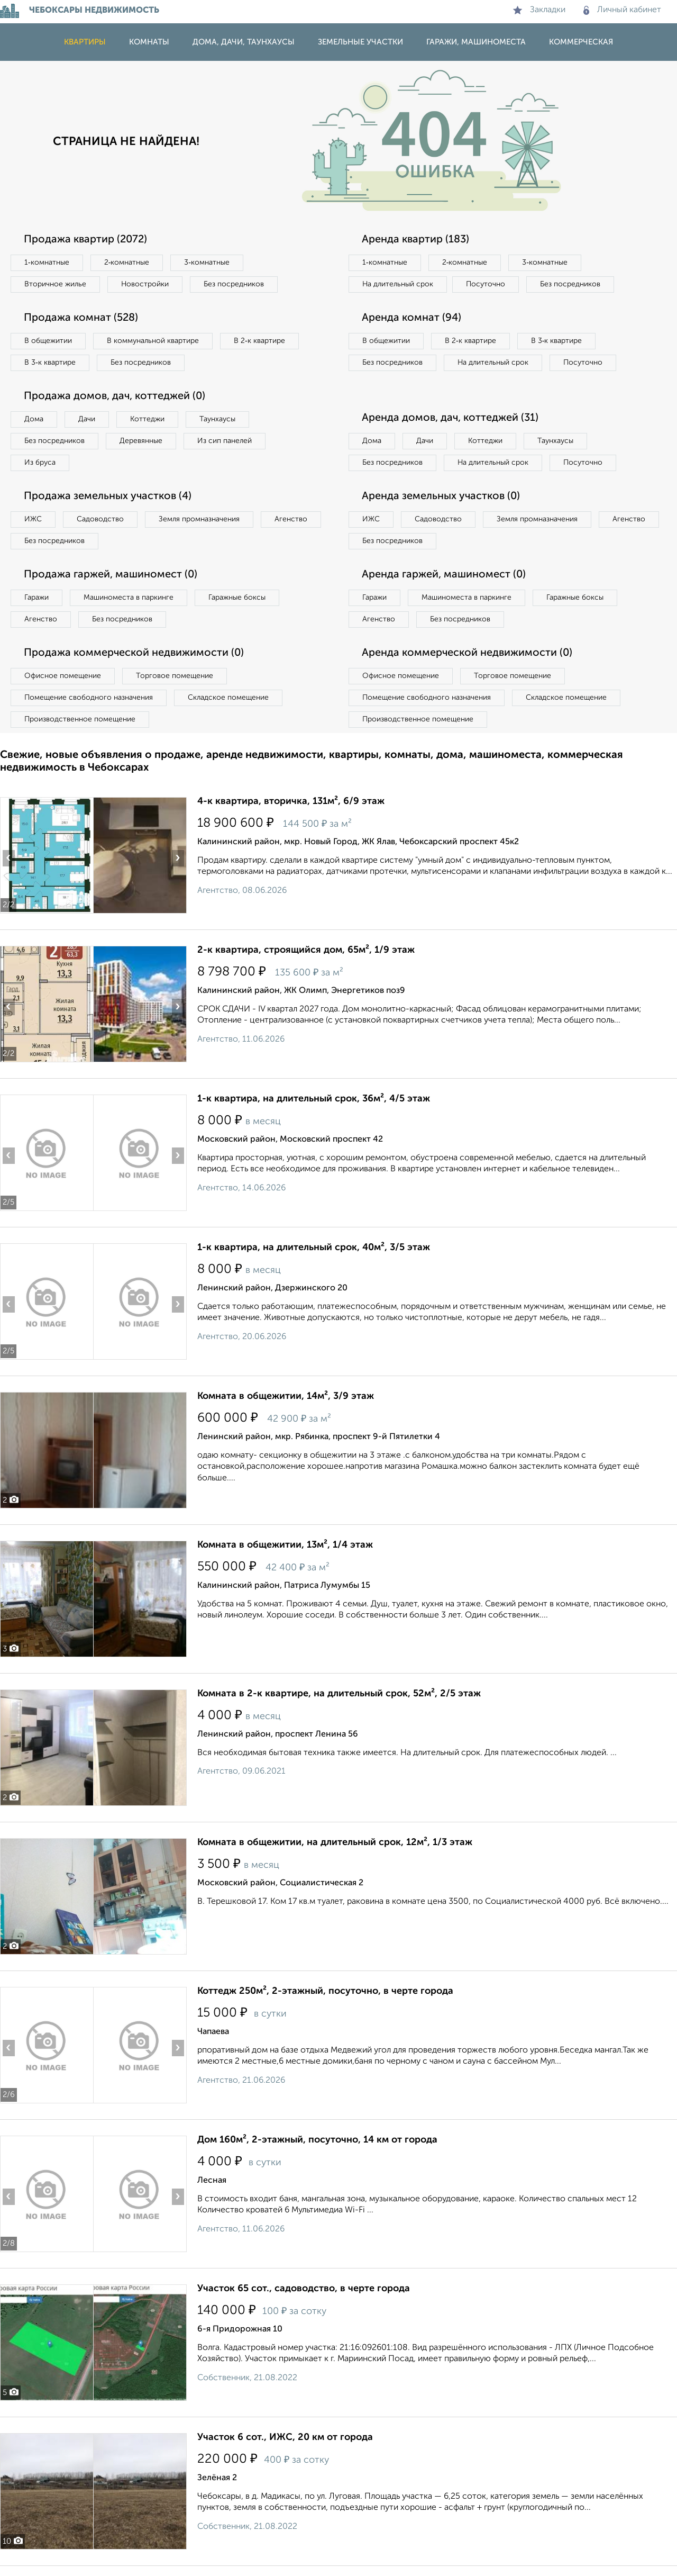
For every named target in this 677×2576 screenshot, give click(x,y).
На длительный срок (397, 284)
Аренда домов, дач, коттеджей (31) (450, 418)
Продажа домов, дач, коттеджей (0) (114, 396)
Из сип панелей (224, 441)
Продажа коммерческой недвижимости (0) (134, 653)
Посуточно (485, 284)
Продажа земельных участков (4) (107, 496)
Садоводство (100, 519)
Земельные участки (360, 42)
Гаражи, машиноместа (476, 42)
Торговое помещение (174, 676)
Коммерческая (581, 42)
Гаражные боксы (237, 597)
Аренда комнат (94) (411, 318)
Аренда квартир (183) (415, 239)
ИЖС (33, 519)
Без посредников (234, 284)
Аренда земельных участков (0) (441, 496)
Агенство (291, 519)
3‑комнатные (207, 262)
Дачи (86, 419)
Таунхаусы (217, 419)
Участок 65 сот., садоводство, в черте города (303, 2288)
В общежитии (48, 341)
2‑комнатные (127, 262)
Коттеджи (147, 419)
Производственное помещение (79, 719)
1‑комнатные (46, 262)
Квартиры (85, 42)
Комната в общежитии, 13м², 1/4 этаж (285, 1545)
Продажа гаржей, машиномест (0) (110, 575)
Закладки (539, 10)
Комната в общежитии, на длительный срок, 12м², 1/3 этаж (334, 1842)
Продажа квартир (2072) (85, 239)
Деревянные (141, 441)
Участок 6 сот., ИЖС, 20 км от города (285, 2437)
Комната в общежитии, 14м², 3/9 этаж (285, 1396)
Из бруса (40, 462)
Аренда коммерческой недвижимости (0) (467, 653)
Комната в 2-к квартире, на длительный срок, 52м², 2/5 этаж (339, 1693)
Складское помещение (228, 697)
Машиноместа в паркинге (128, 597)
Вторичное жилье (55, 284)
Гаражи (36, 597)
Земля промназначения (199, 519)
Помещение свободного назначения (88, 697)
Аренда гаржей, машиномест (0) (444, 575)
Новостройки (145, 284)
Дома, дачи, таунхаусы (244, 42)
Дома (33, 419)
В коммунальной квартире (153, 341)
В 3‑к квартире (50, 362)
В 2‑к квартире (259, 341)
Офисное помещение (62, 676)
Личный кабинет (622, 10)
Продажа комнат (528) (81, 318)
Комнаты (149, 42)
